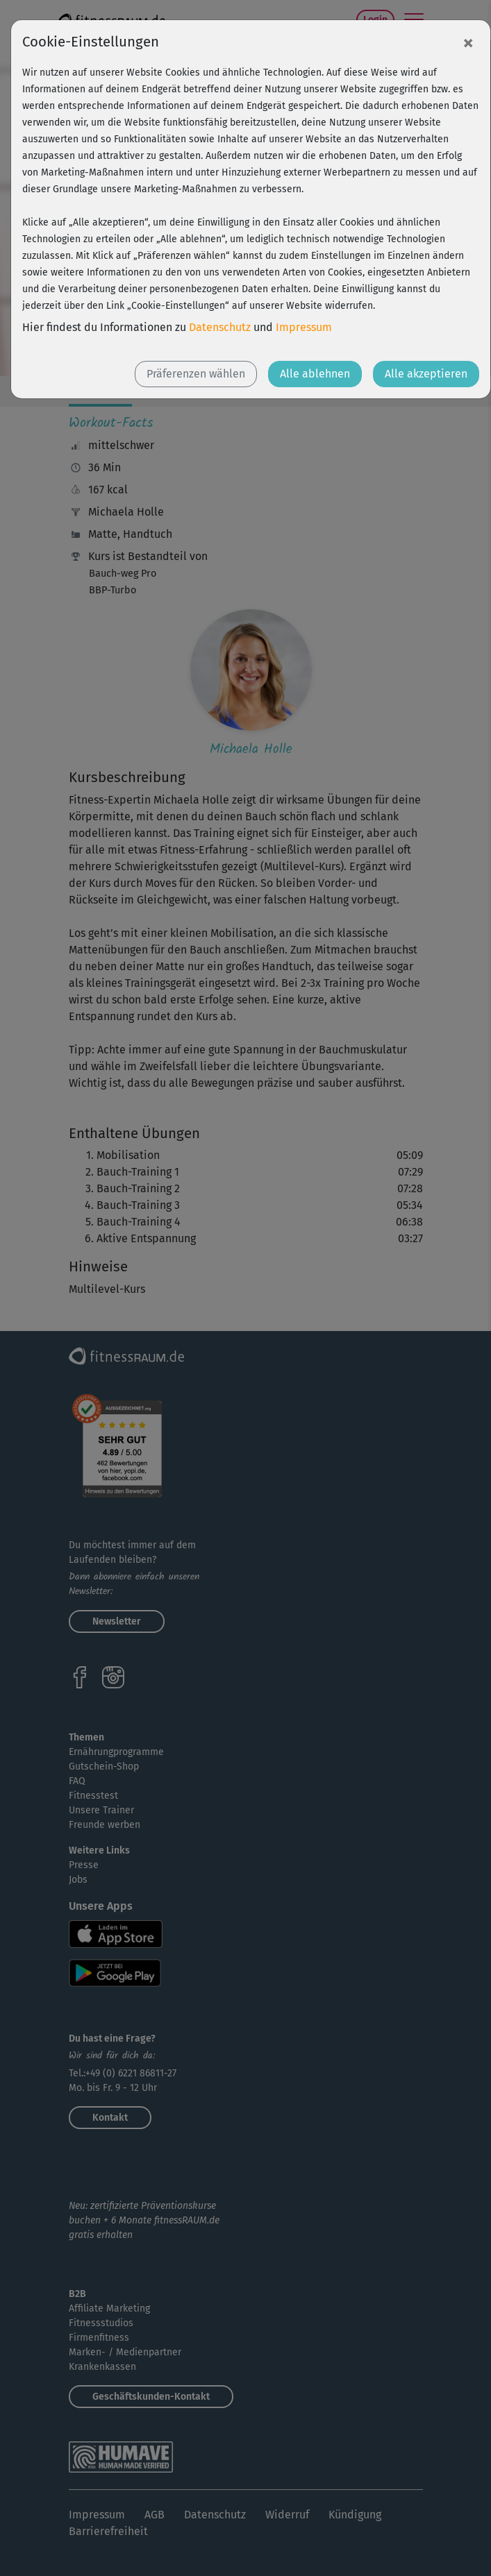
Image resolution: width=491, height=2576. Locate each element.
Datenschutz (220, 327)
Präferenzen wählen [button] (196, 373)
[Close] (468, 42)
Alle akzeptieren (426, 373)
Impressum (304, 327)
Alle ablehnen (315, 373)
